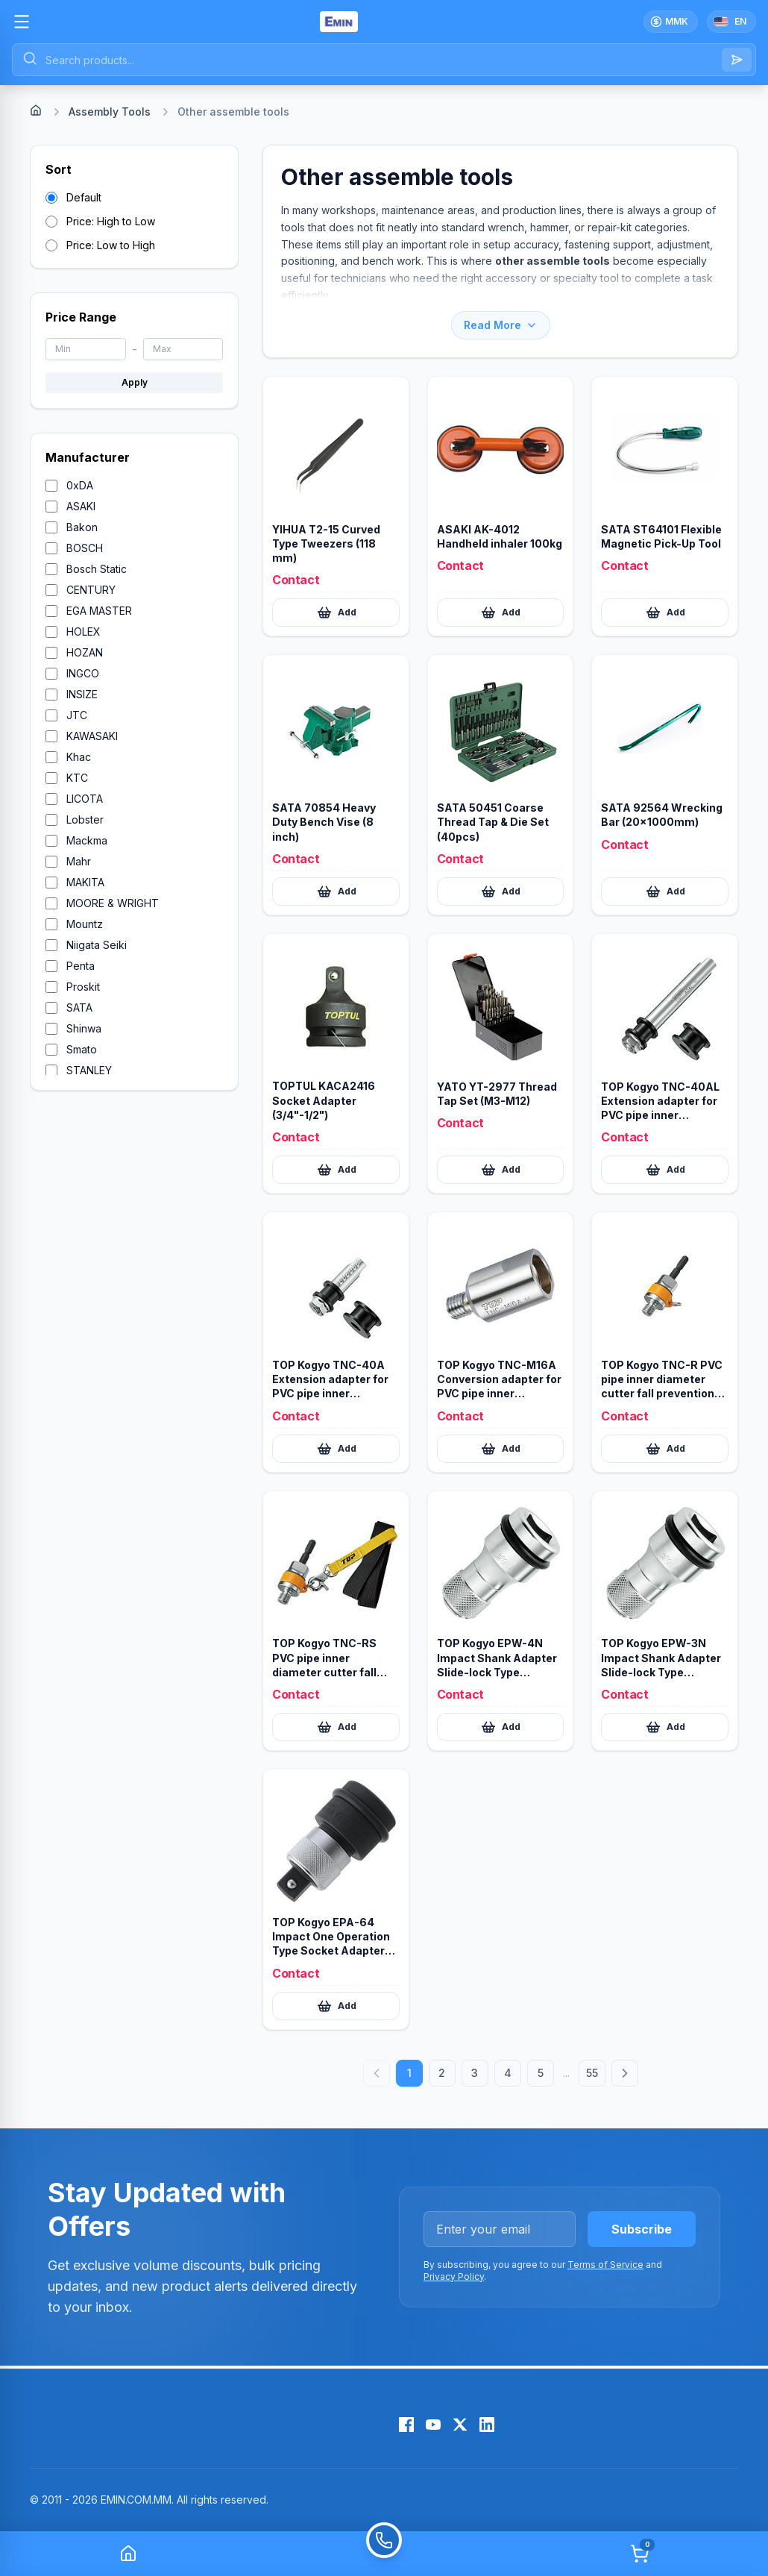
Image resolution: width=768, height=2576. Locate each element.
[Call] (384, 2553)
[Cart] (640, 2554)
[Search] (737, 60)
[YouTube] (433, 2424)
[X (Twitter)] (460, 2424)
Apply (135, 382)
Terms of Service (605, 2264)
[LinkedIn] (486, 2424)
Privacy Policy (454, 2276)
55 (592, 2072)
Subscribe (641, 2229)
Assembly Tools (110, 111)
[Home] (36, 110)
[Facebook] (406, 2424)
